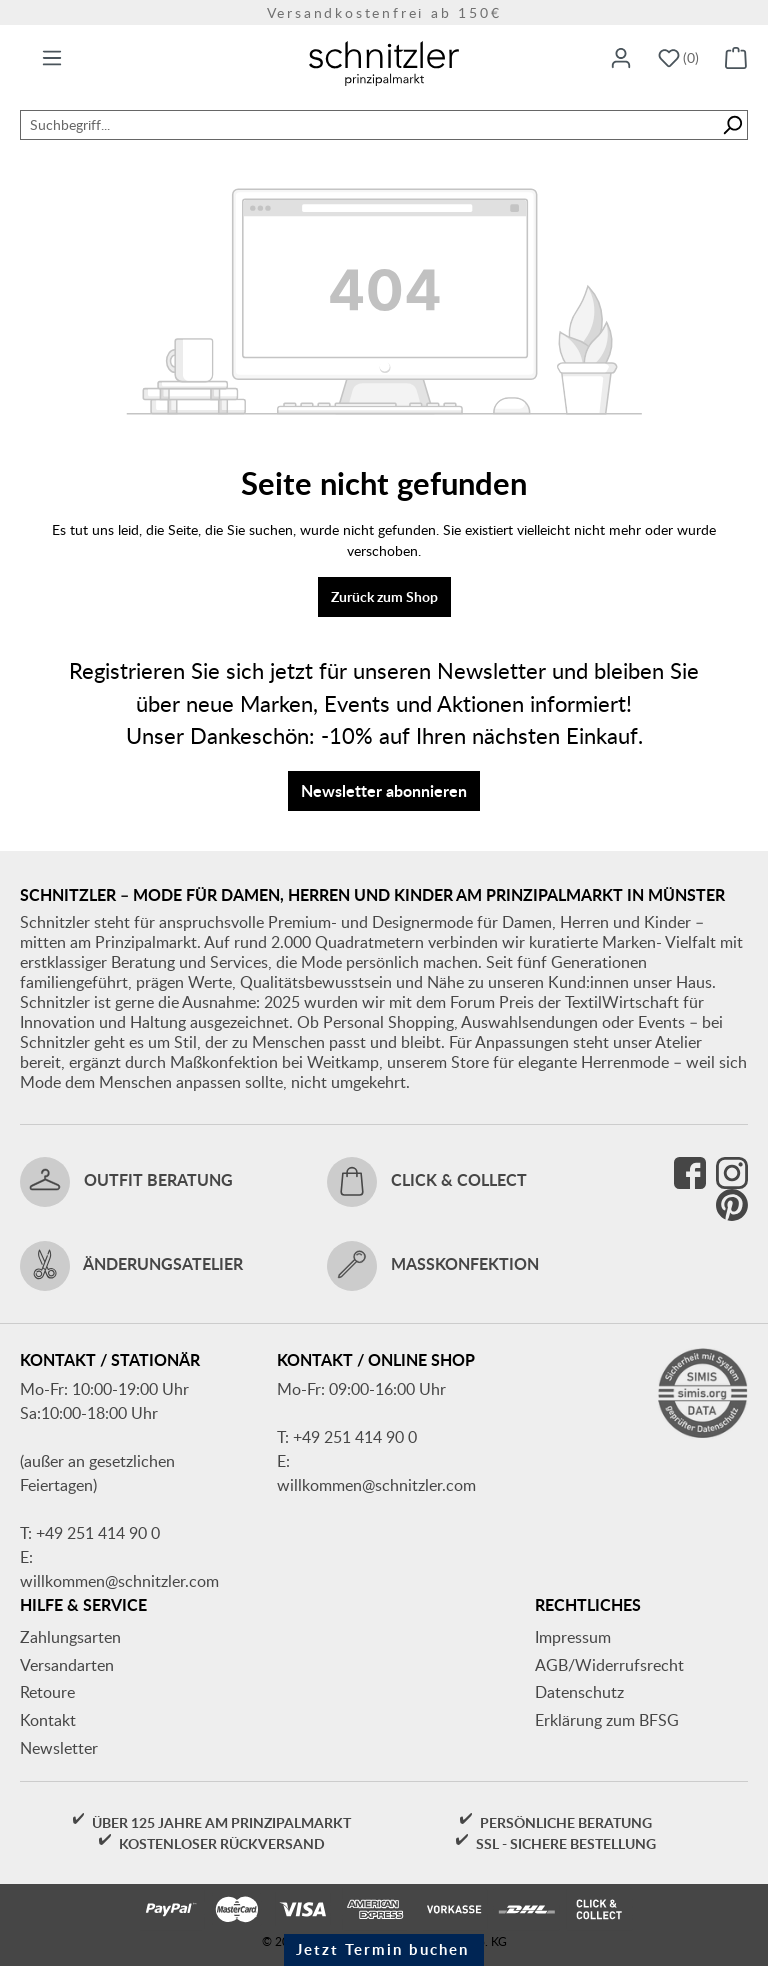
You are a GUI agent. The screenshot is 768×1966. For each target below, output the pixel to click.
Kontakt (48, 1720)
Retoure (47, 1692)
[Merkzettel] (678, 59)
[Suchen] (732, 125)
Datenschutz (579, 1692)
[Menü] (52, 59)
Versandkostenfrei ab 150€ (384, 12)
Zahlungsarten (70, 1637)
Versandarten (67, 1665)
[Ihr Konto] (621, 59)
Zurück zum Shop (384, 596)
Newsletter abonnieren (384, 790)
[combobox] (369, 125)
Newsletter (59, 1748)
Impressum (573, 1637)
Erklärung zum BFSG (607, 1720)
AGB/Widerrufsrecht (609, 1665)
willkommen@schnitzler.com (119, 1581)
